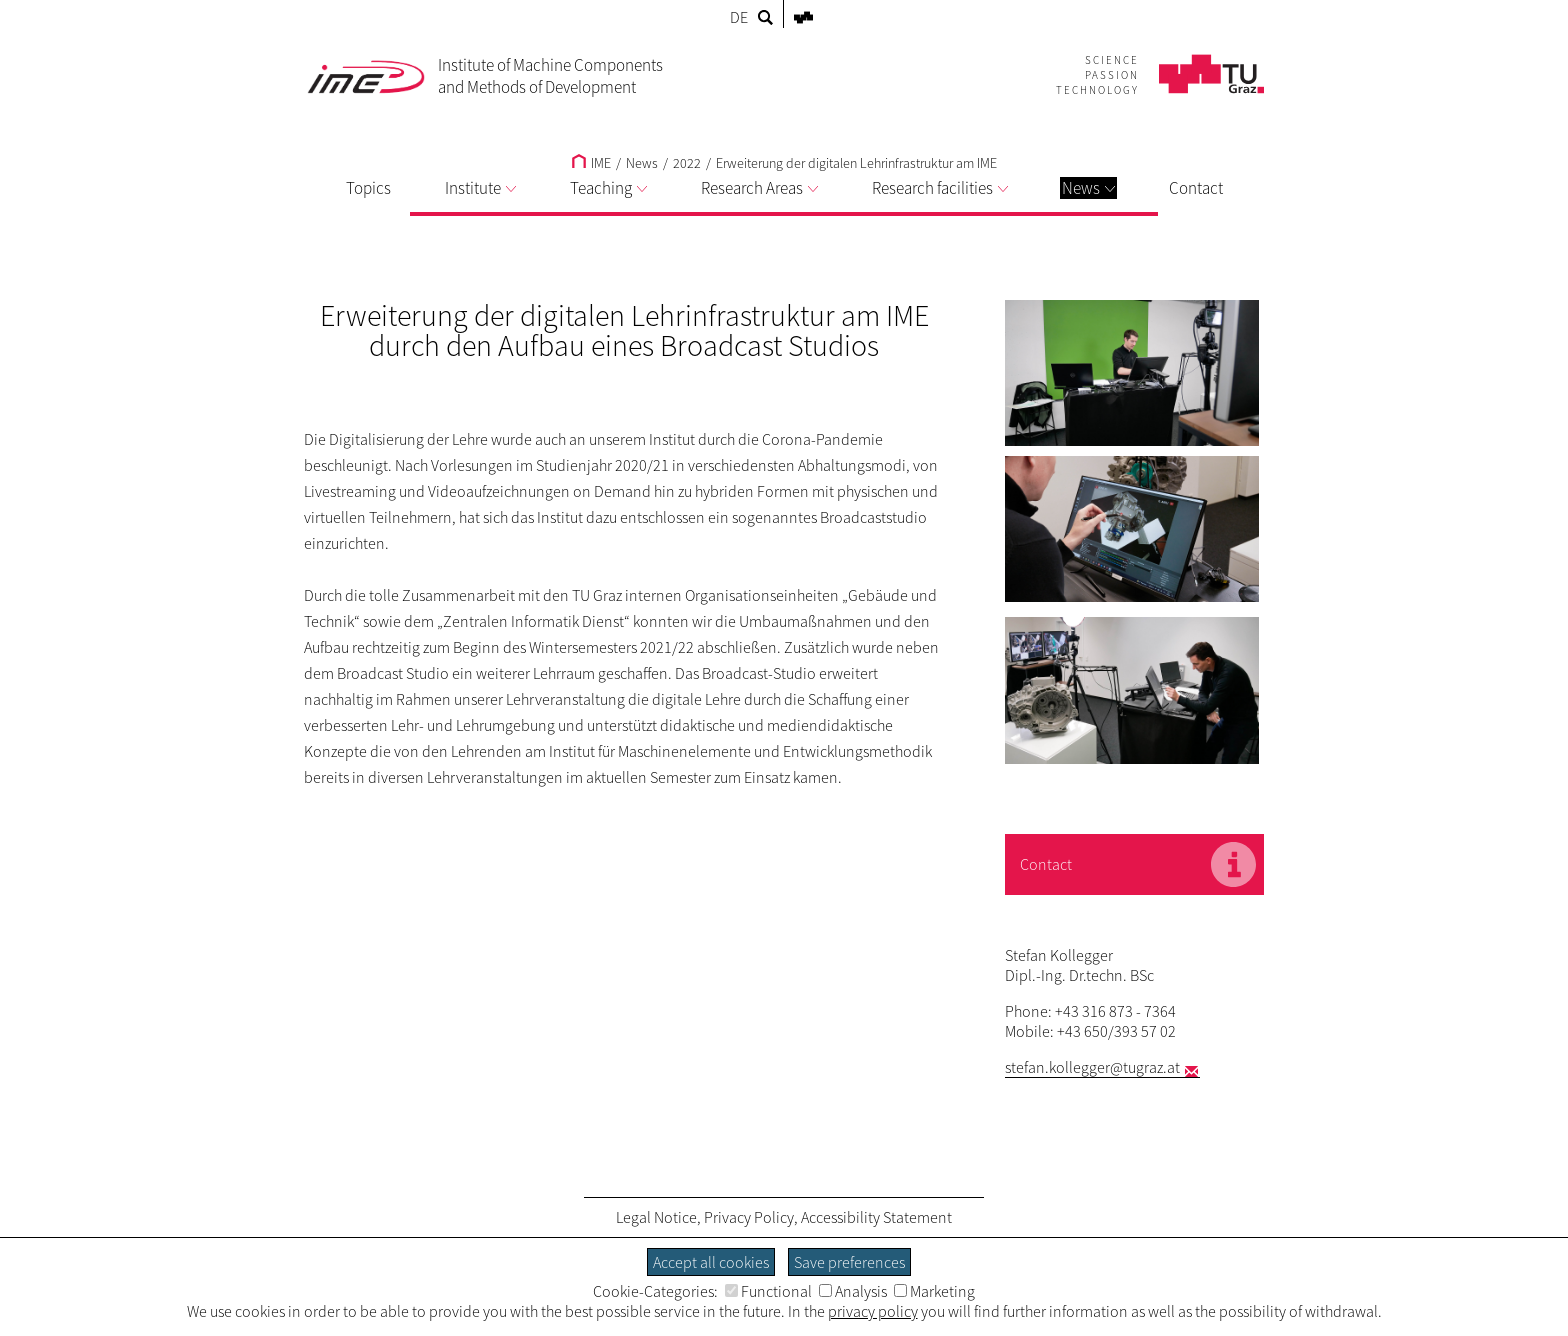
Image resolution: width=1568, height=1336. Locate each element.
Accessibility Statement (876, 1217)
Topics (368, 188)
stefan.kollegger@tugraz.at (1092, 1067)
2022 (687, 163)
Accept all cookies (711, 1262)
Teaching (608, 188)
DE (739, 17)
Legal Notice (656, 1217)
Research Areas (759, 188)
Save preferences (849, 1262)
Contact (1196, 188)
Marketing (934, 1291)
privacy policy (873, 1311)
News (1088, 188)
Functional (768, 1291)
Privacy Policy (749, 1217)
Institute (480, 188)
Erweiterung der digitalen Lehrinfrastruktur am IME (856, 163)
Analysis (853, 1291)
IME (591, 163)
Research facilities (940, 188)
